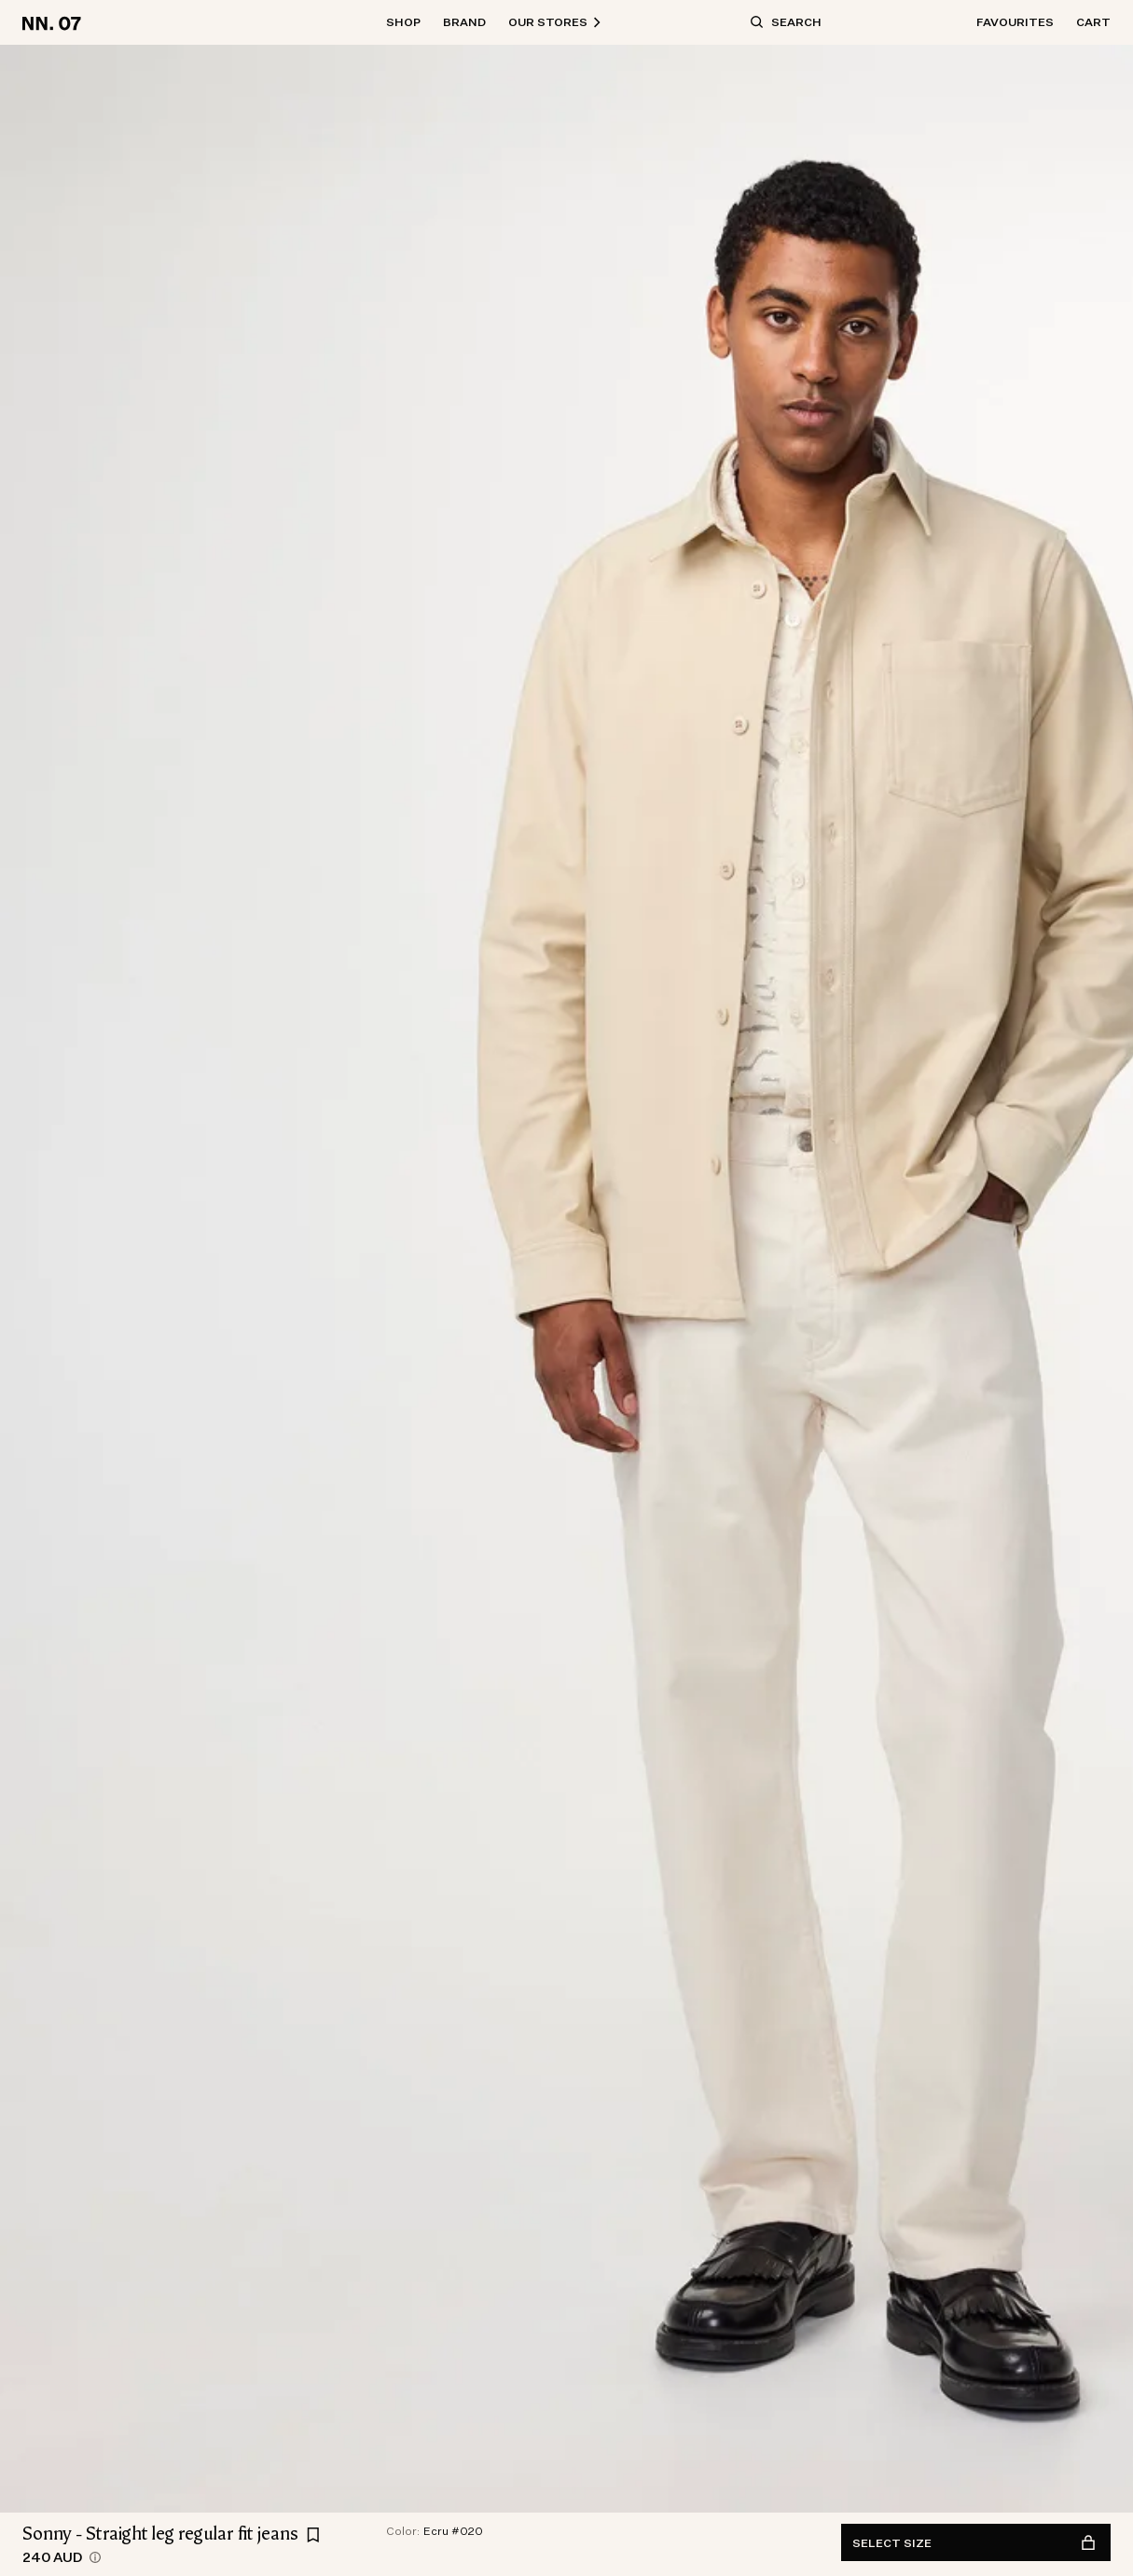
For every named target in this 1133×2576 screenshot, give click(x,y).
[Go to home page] (54, 22)
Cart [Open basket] (1093, 22)
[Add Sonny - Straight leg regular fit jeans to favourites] (313, 2535)
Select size (974, 2543)
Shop (403, 22)
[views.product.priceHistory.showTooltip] (95, 2557)
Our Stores (555, 22)
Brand (464, 22)
